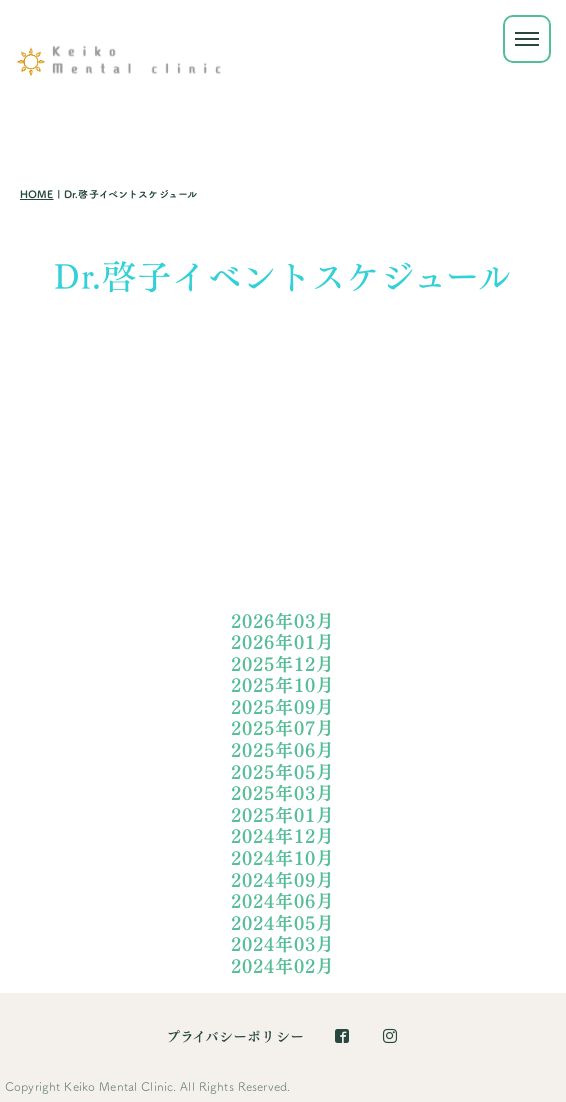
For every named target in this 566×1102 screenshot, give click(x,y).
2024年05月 (283, 923)
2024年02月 (283, 966)
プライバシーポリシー (235, 1036)
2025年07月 (283, 728)
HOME (37, 194)
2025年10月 (283, 685)
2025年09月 (283, 707)
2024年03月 (283, 944)
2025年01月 (283, 815)
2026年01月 (283, 642)
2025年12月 (283, 664)
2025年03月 (283, 793)
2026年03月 (283, 621)
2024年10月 (283, 858)
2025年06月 (283, 750)
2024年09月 (283, 880)
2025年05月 (283, 772)
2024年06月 (283, 901)
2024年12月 (283, 836)
